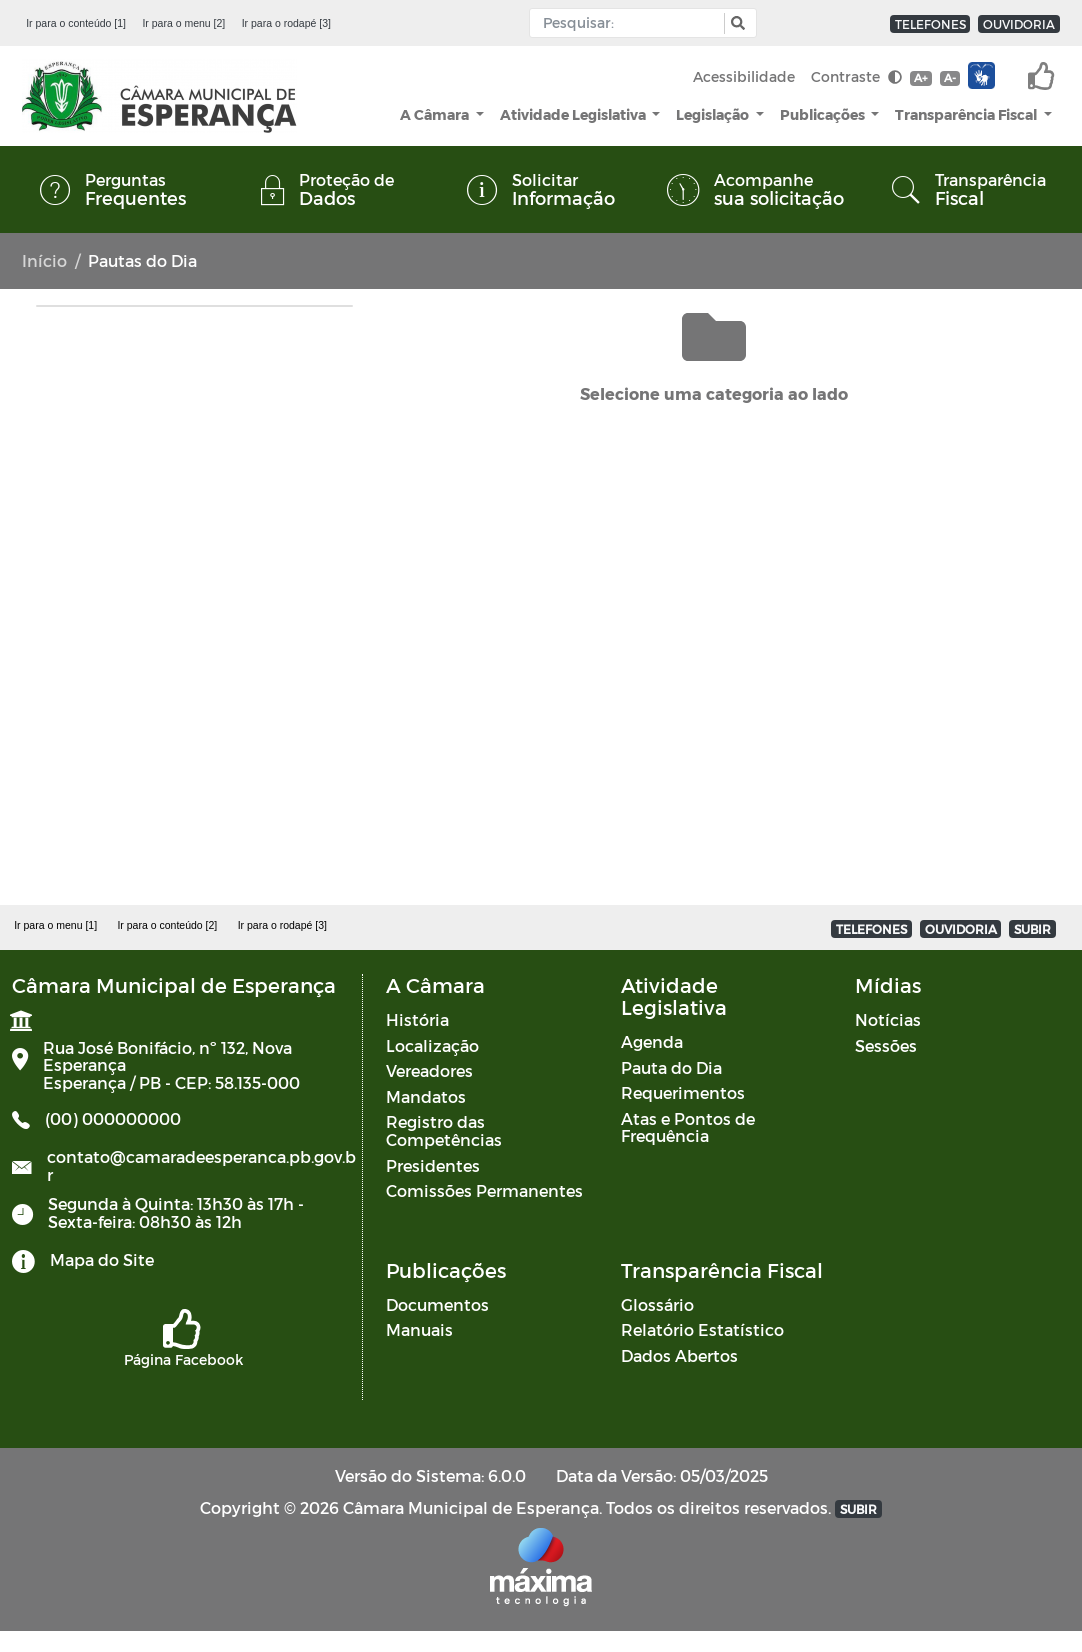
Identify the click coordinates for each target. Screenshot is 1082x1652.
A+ (920, 77)
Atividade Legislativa (574, 114)
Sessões (886, 1045)
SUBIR (1032, 929)
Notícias (888, 1019)
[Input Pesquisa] (631, 23)
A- (950, 77)
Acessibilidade (744, 76)
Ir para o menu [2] (183, 23)
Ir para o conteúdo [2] (167, 925)
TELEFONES (930, 24)
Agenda (652, 1041)
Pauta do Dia (671, 1067)
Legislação (714, 114)
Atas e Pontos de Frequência (688, 1127)
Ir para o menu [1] (55, 925)
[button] (735, 23)
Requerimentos (683, 1092)
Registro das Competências (444, 1130)
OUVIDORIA (1019, 24)
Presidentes (433, 1165)
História (417, 1019)
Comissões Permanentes (484, 1190)
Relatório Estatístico (702, 1329)
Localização (432, 1045)
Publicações (824, 114)
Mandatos (426, 1096)
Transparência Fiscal (967, 114)
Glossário (657, 1304)
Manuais (419, 1329)
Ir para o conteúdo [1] (76, 23)
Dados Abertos (679, 1355)
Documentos (437, 1304)
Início (44, 260)
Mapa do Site (102, 1259)
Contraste (856, 76)
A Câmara (436, 114)
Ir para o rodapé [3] (286, 23)
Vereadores (429, 1070)
